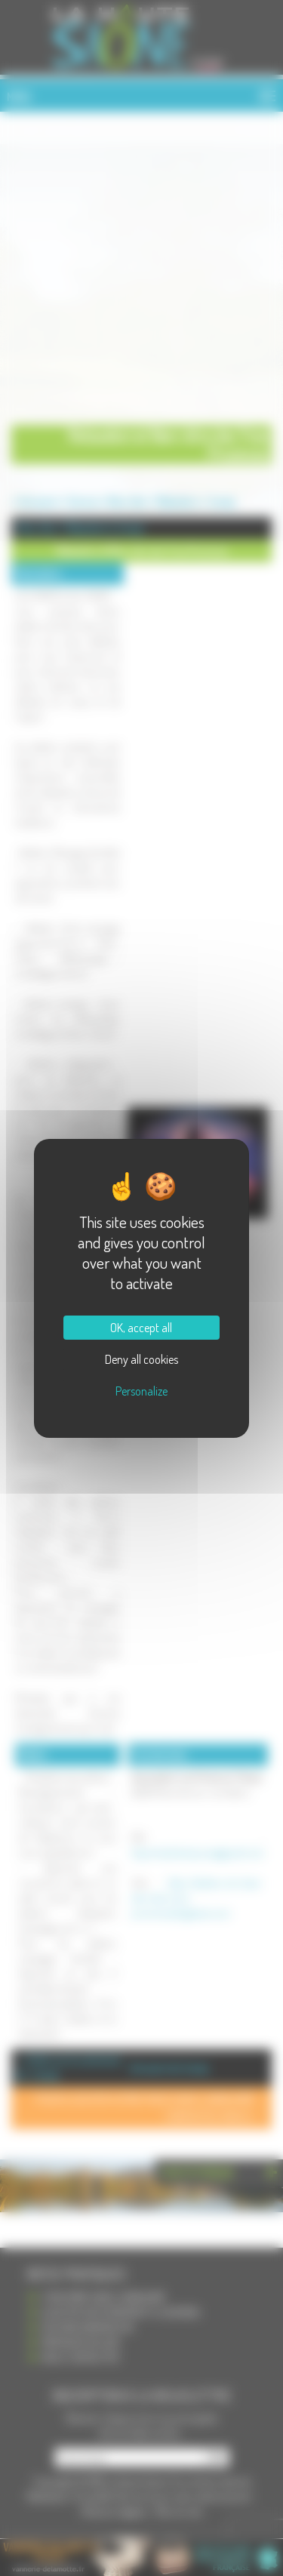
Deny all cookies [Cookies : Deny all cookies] (141, 1359)
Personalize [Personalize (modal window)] (141, 1391)
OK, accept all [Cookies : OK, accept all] (141, 1327)
